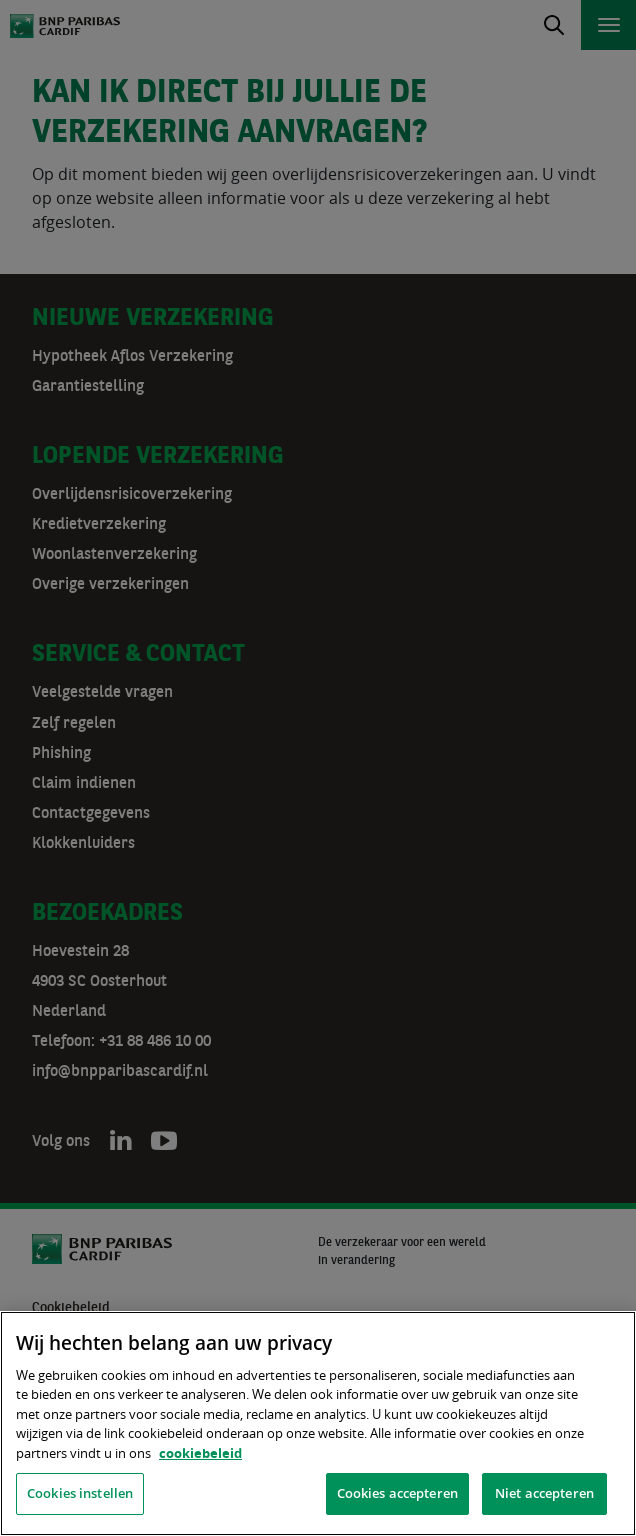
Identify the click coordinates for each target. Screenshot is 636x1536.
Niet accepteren (544, 1493)
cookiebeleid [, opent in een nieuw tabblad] (200, 1453)
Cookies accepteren (397, 1493)
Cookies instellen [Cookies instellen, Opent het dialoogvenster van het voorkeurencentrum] (80, 1493)
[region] (318, 1423)
